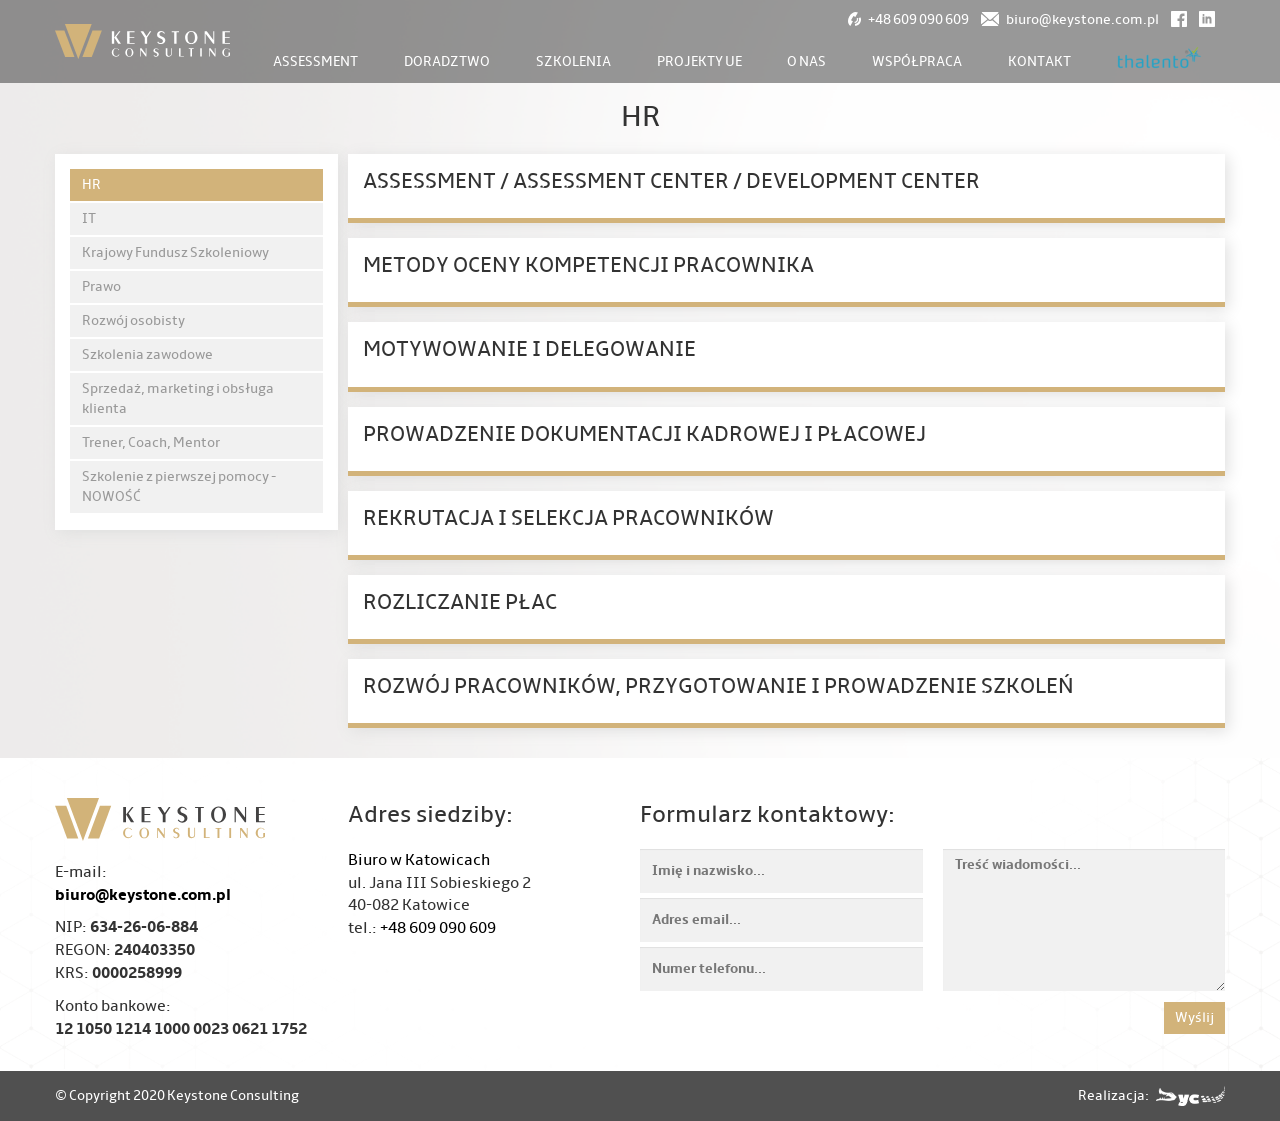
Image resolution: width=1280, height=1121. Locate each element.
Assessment (315, 61)
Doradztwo (447, 61)
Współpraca (917, 61)
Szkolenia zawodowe (147, 354)
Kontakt (1039, 61)
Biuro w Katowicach (419, 860)
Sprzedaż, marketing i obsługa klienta (178, 398)
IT (89, 218)
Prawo (101, 286)
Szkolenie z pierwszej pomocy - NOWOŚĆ (179, 486)
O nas (806, 61)
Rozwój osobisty (133, 320)
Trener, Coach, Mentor (151, 442)
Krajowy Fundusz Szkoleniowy (175, 252)
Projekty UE (699, 61)
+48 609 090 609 (438, 928)
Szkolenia (573, 61)
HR (91, 184)
